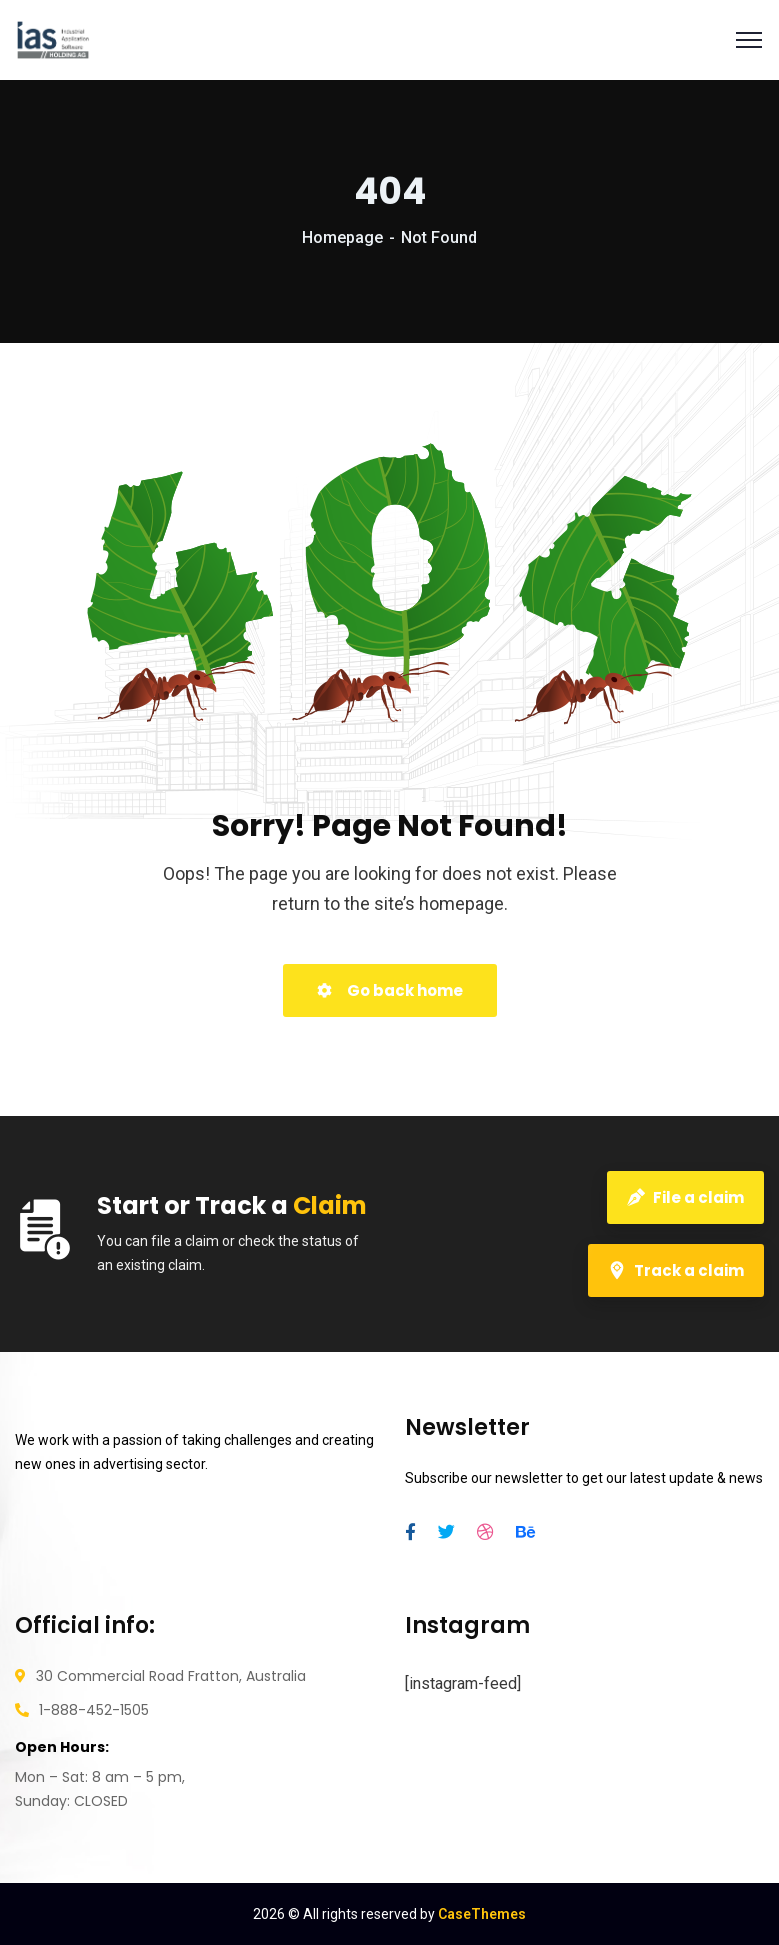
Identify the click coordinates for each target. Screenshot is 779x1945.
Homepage (342, 237)
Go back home (390, 990)
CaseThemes (482, 1914)
